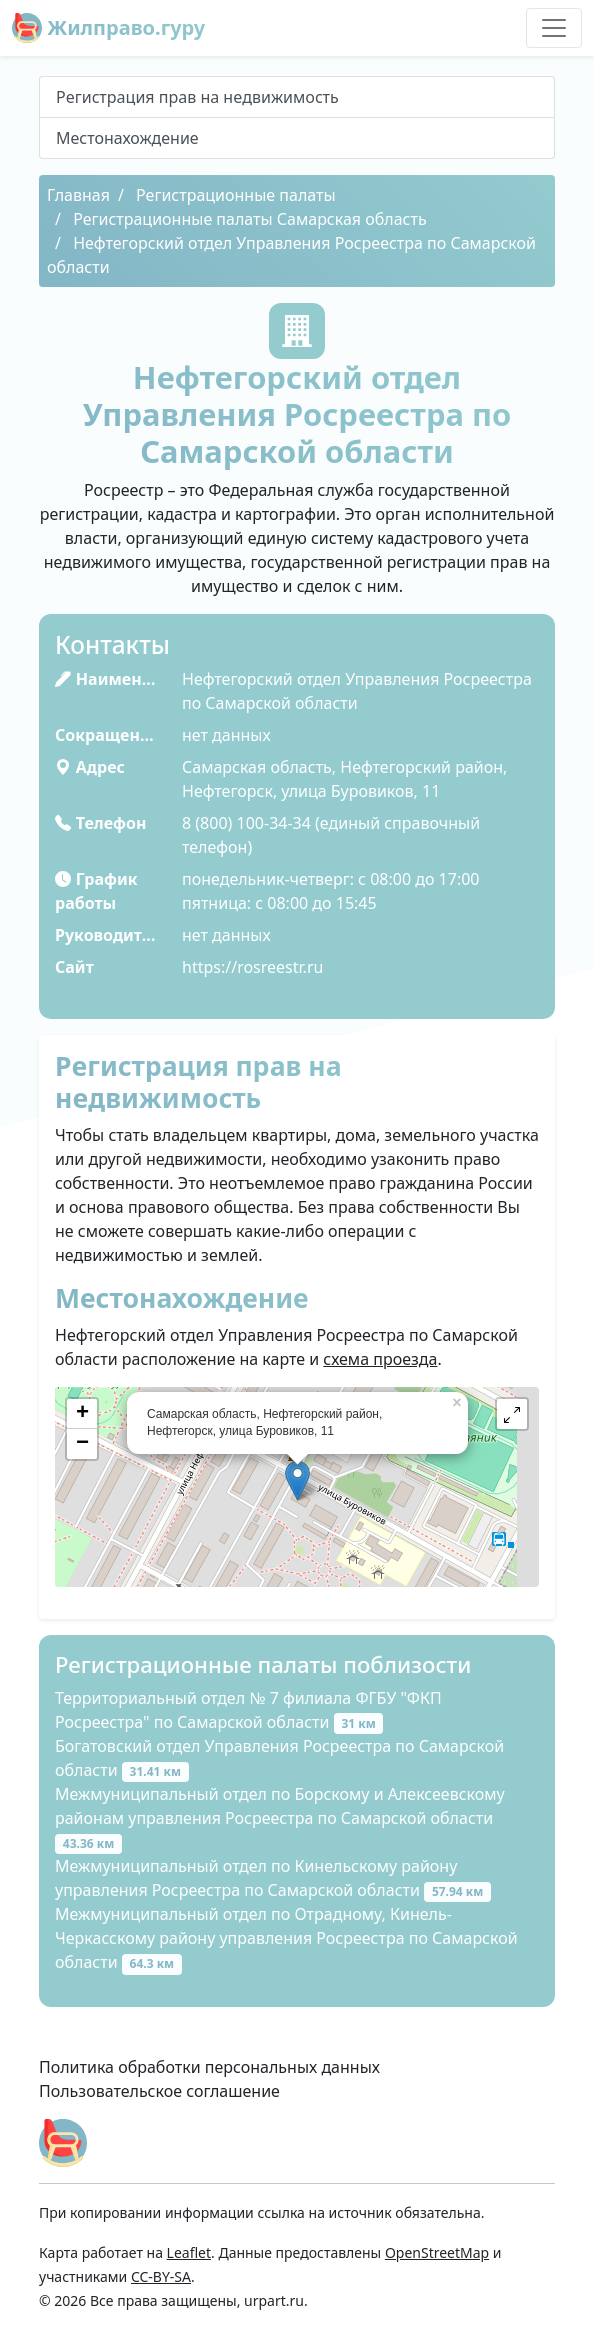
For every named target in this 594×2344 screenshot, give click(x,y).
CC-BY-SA (161, 2276)
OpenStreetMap (437, 2252)
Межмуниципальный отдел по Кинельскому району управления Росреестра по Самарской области (273, 1878)
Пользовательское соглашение (159, 2091)
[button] (512, 1414)
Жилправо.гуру (108, 28)
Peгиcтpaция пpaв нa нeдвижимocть (197, 97)
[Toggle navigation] (554, 28)
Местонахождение (127, 138)
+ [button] (82, 1414)
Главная (78, 195)
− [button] (82, 1444)
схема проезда (380, 1359)
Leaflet (189, 2252)
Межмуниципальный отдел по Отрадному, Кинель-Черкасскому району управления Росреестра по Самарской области (286, 1938)
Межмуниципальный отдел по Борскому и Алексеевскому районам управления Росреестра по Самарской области (280, 1818)
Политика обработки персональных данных (209, 2067)
